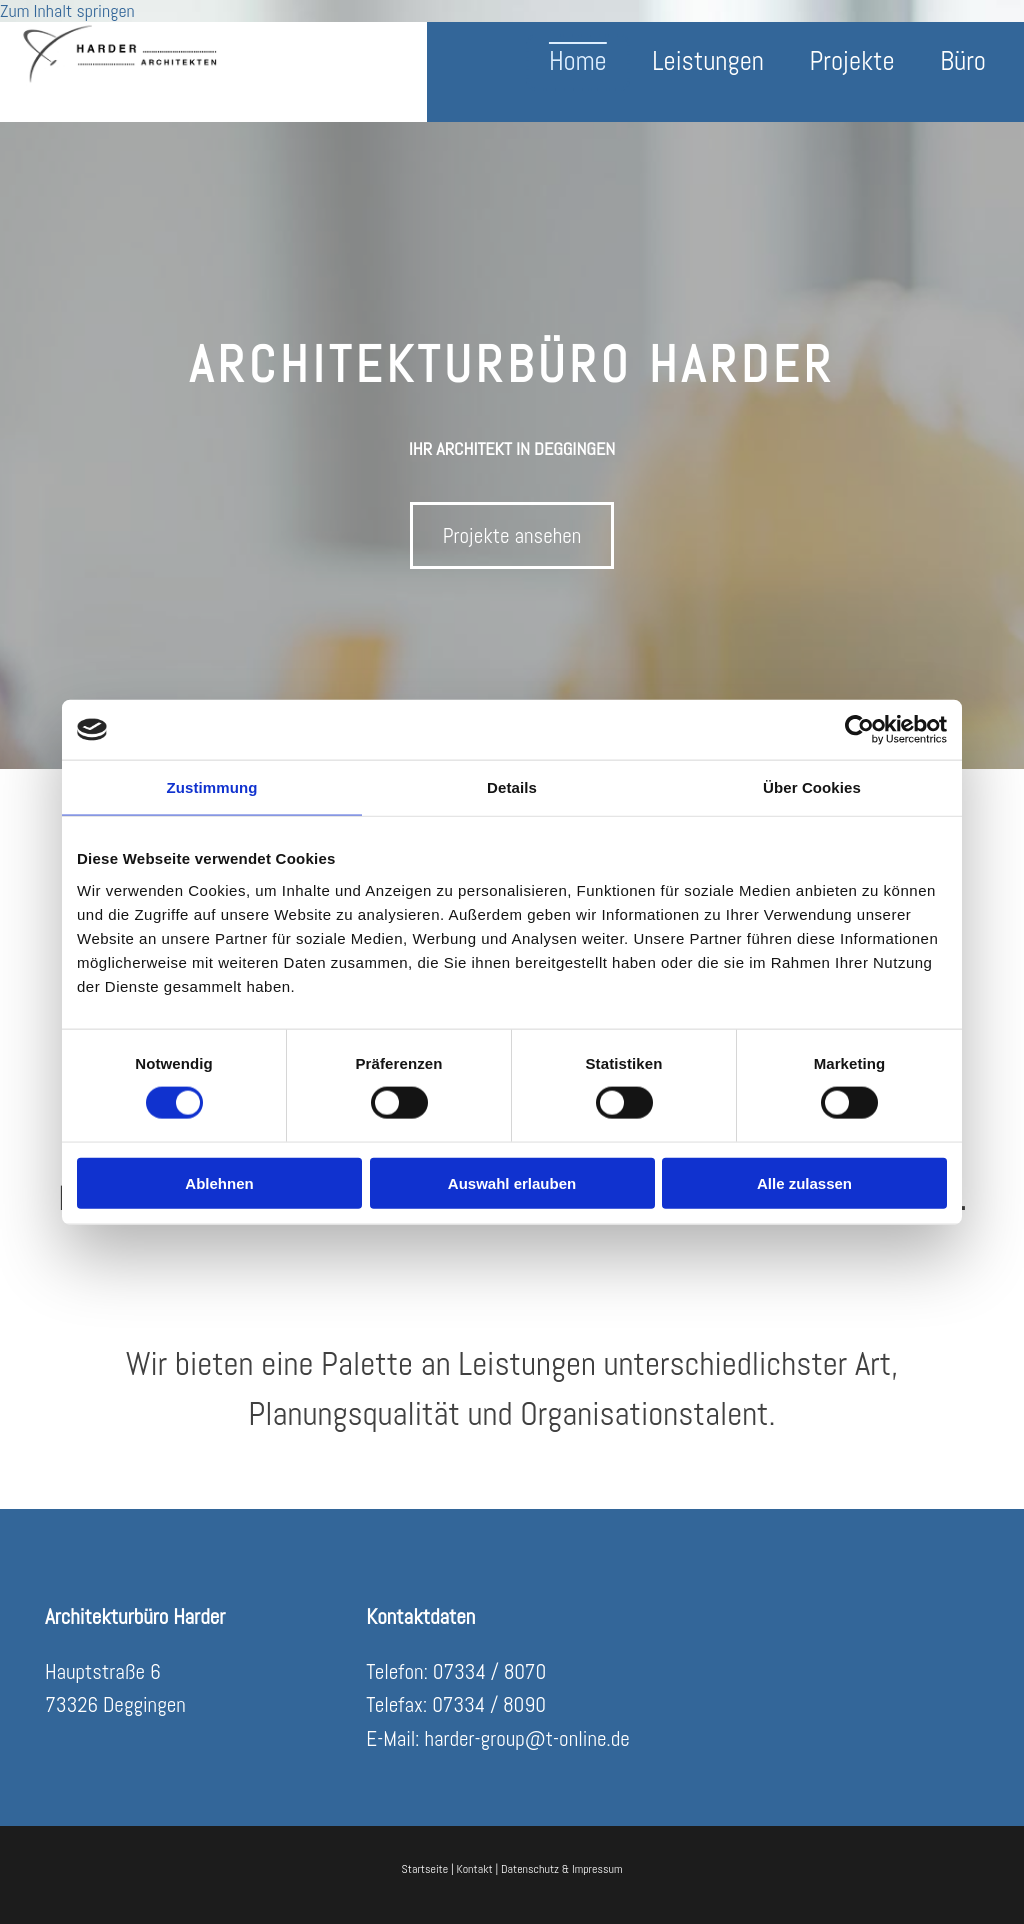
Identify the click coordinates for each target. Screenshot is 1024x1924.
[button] (512, 535)
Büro (963, 62)
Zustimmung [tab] (212, 787)
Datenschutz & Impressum (561, 1869)
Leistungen (705, 62)
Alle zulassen (804, 1182)
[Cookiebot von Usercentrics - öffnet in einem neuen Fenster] (859, 730)
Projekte (851, 62)
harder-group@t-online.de (526, 1738)
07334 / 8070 (489, 1671)
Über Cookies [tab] (812, 787)
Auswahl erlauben (512, 1182)
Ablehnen (219, 1182)
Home (574, 62)
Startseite (425, 1869)
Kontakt (474, 1869)
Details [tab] (512, 787)
